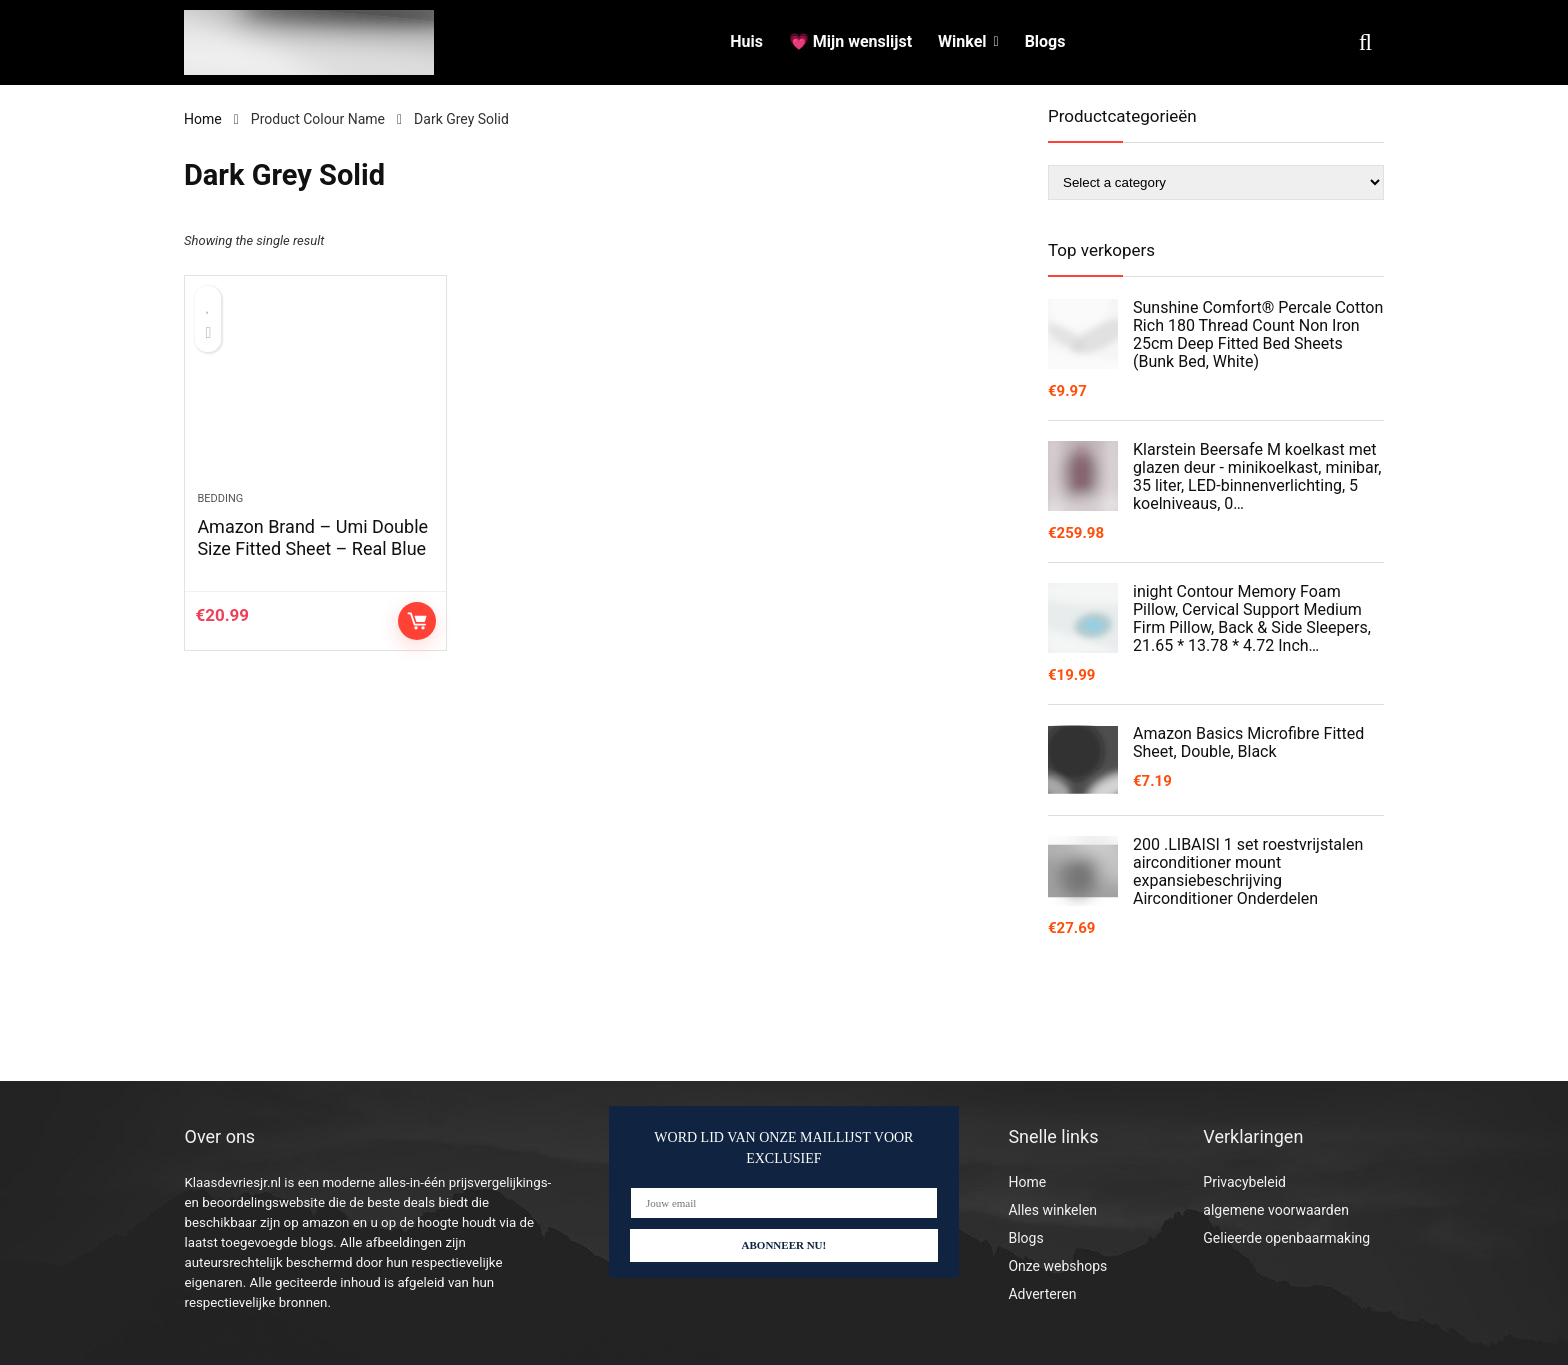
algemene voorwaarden (1276, 1210)
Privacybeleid (1244, 1182)
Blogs (1045, 41)
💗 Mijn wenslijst (850, 41)
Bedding (220, 517)
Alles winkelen (1052, 1210)
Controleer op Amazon (417, 640)
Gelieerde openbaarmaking (1286, 1238)
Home (203, 119)
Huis (746, 41)
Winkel (962, 41)
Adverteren (1042, 1294)
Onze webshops (1057, 1266)
